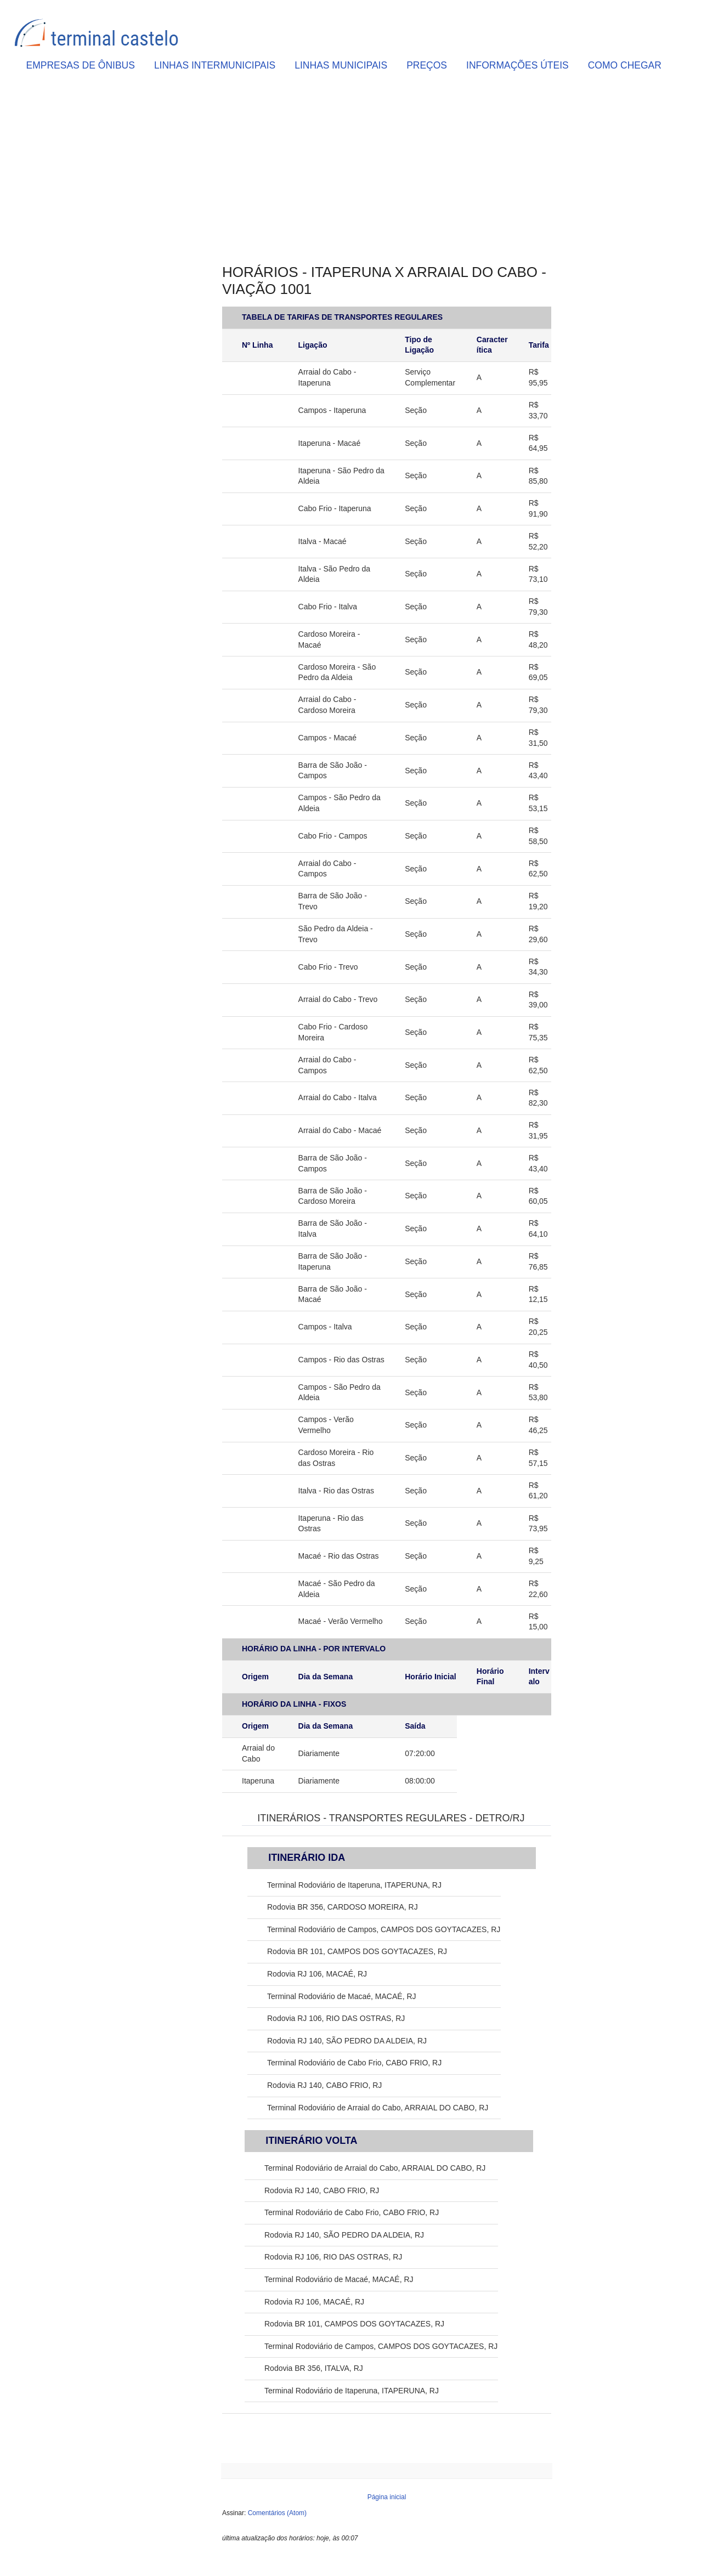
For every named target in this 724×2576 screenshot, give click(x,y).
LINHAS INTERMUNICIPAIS (214, 65)
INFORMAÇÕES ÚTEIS (517, 65)
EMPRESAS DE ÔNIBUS (80, 65)
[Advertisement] (386, 170)
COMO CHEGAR (624, 65)
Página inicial (386, 2497)
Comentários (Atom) (277, 2513)
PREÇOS (426, 65)
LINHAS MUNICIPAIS (341, 65)
